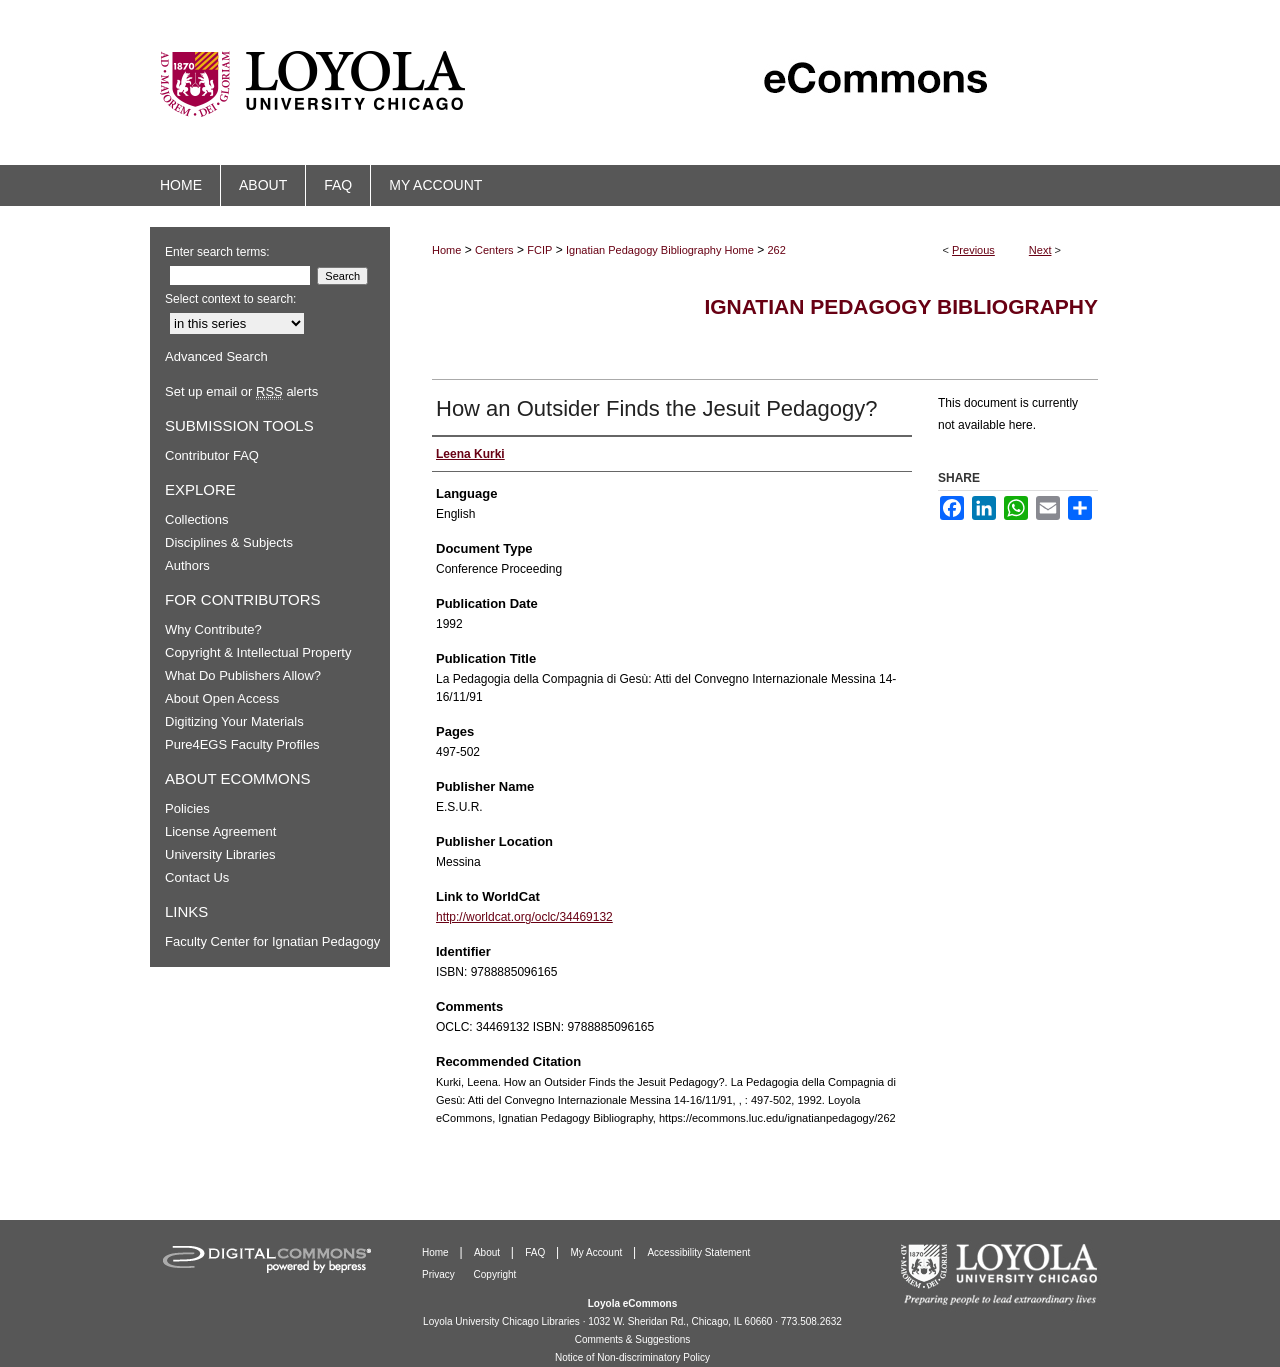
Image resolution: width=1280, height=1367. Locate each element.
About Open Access (222, 698)
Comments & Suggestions (633, 1339)
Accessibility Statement (698, 1252)
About (488, 1252)
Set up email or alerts (241, 391)
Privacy (440, 1274)
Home (446, 250)
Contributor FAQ (212, 455)
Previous (973, 250)
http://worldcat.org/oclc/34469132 (524, 917)
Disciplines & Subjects (229, 542)
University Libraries (220, 854)
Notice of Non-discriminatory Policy (632, 1357)
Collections (197, 519)
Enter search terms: (217, 252)
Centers (494, 250)
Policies (187, 808)
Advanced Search (216, 356)
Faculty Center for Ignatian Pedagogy (272, 941)
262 (777, 250)
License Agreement (220, 831)
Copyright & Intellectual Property (258, 652)
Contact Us (197, 877)
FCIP (539, 250)
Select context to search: (230, 299)
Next (1040, 250)
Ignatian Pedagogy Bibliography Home (660, 250)
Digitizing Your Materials (234, 721)
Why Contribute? (213, 629)
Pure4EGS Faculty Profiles (242, 744)
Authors (187, 565)
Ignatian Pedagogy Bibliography (901, 306)
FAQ (536, 1252)
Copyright (495, 1274)
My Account (598, 1252)
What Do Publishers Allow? (243, 675)
